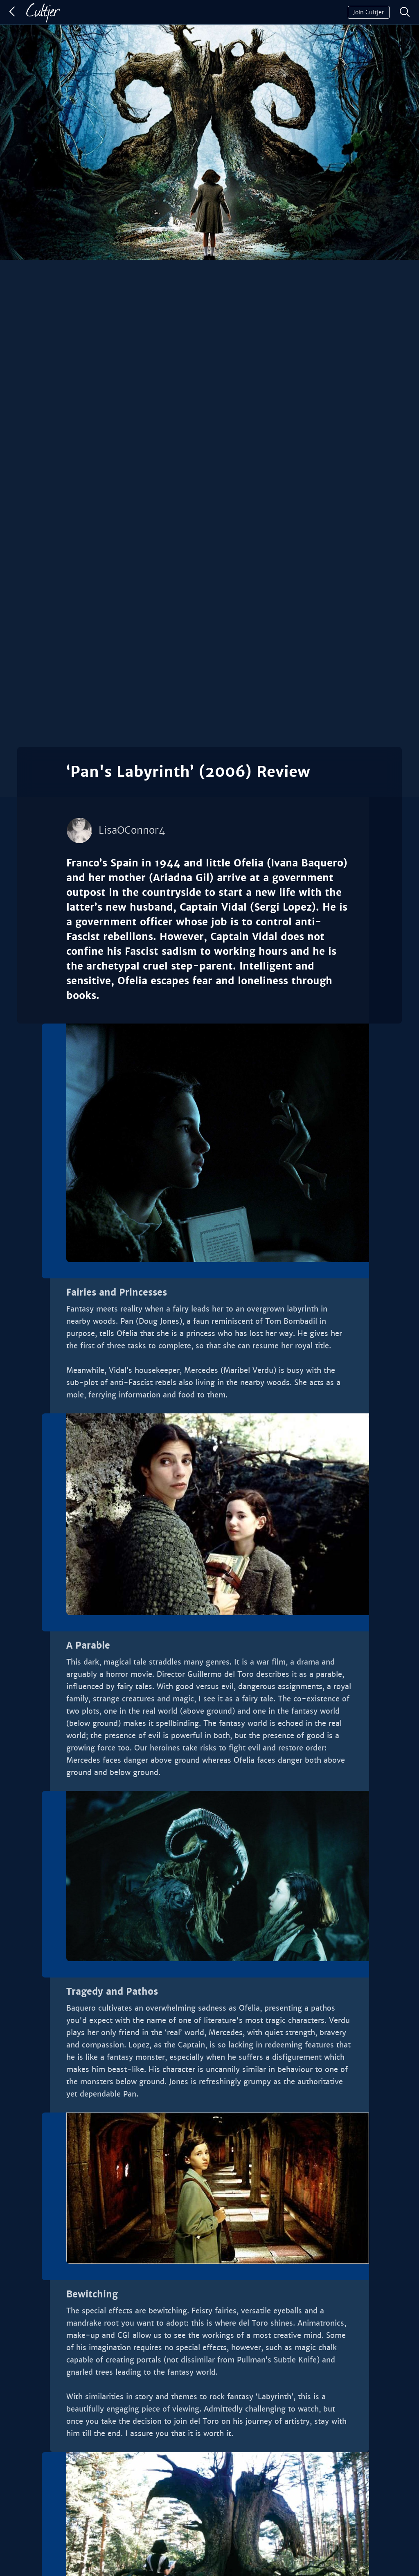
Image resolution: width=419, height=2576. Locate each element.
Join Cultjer (368, 12)
